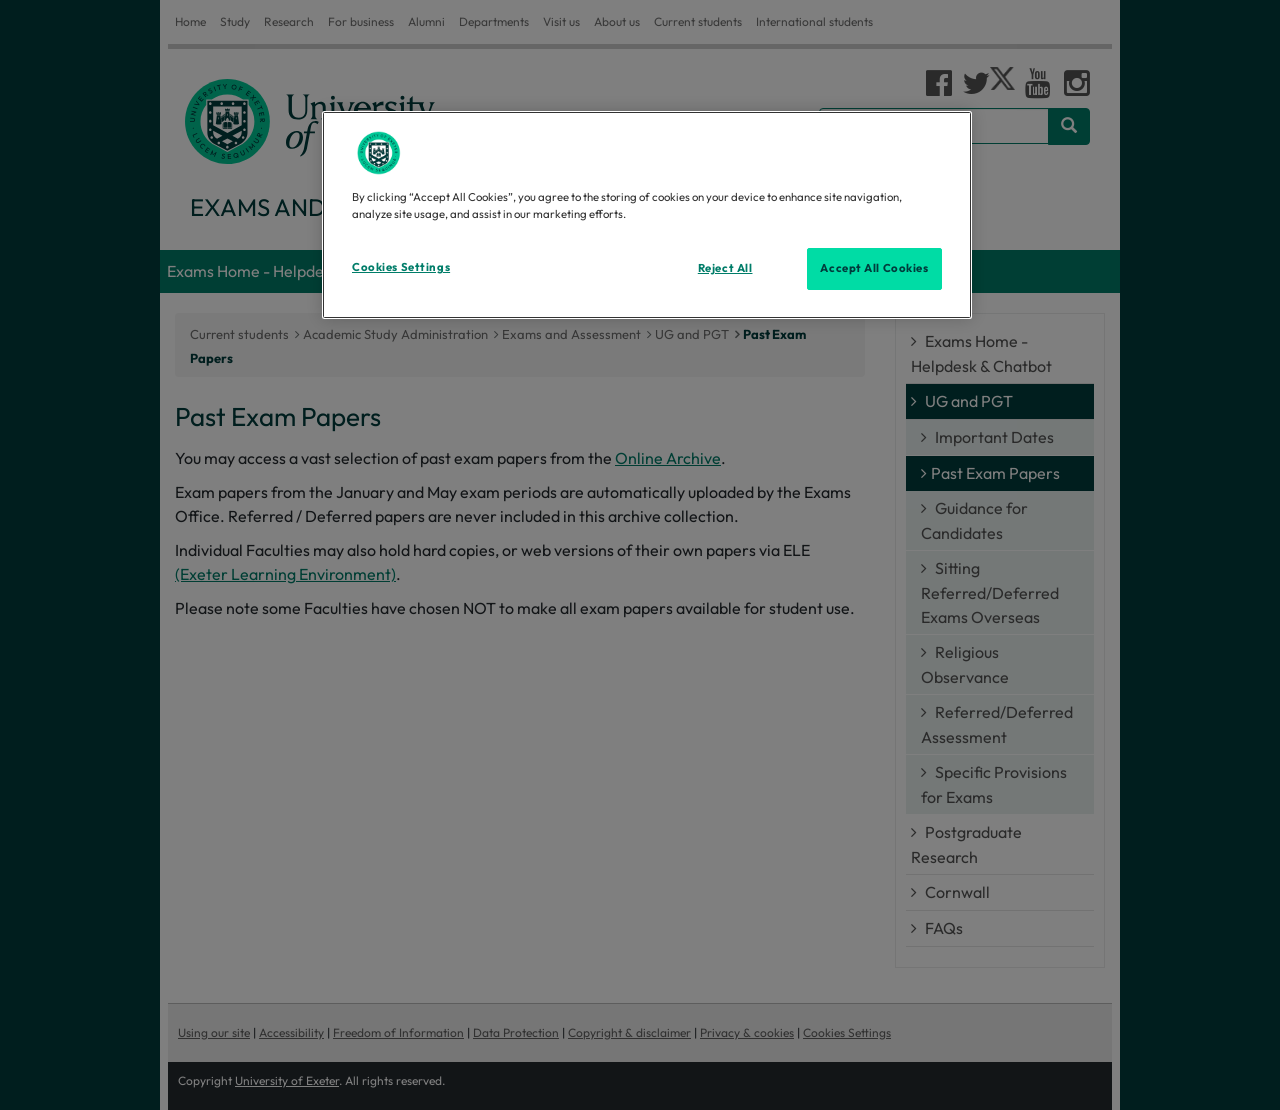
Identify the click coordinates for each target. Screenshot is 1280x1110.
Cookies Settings (401, 267)
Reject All (725, 268)
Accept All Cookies (874, 268)
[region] (647, 215)
